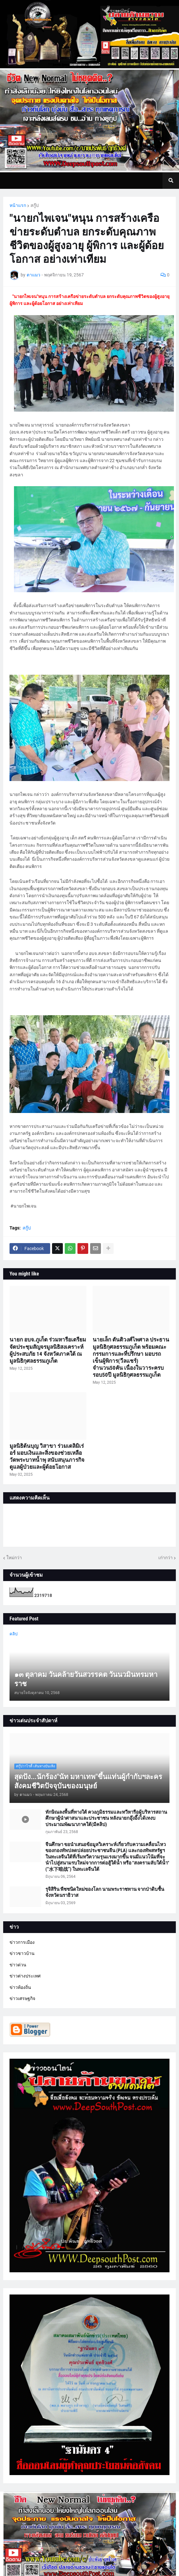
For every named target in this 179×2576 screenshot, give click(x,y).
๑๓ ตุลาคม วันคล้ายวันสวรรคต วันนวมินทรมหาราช (85, 1679)
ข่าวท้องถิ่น (20, 1987)
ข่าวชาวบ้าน (22, 1953)
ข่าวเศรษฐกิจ (22, 1998)
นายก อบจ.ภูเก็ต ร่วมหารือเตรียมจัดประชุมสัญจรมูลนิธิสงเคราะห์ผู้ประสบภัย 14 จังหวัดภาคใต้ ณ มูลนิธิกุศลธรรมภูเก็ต (48, 1350)
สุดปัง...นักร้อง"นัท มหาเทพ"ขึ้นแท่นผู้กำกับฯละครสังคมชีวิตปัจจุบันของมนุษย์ (88, 1781)
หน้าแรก (18, 205)
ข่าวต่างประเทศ (25, 1975)
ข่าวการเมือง (22, 1942)
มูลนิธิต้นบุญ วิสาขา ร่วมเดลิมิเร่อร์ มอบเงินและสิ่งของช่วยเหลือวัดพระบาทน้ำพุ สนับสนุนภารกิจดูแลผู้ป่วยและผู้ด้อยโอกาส (47, 1456)
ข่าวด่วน (18, 1964)
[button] (170, 180)
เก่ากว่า (165, 1557)
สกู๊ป (34, 205)
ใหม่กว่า (14, 1557)
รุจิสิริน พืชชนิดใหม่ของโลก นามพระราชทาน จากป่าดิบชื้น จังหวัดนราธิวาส (104, 1892)
